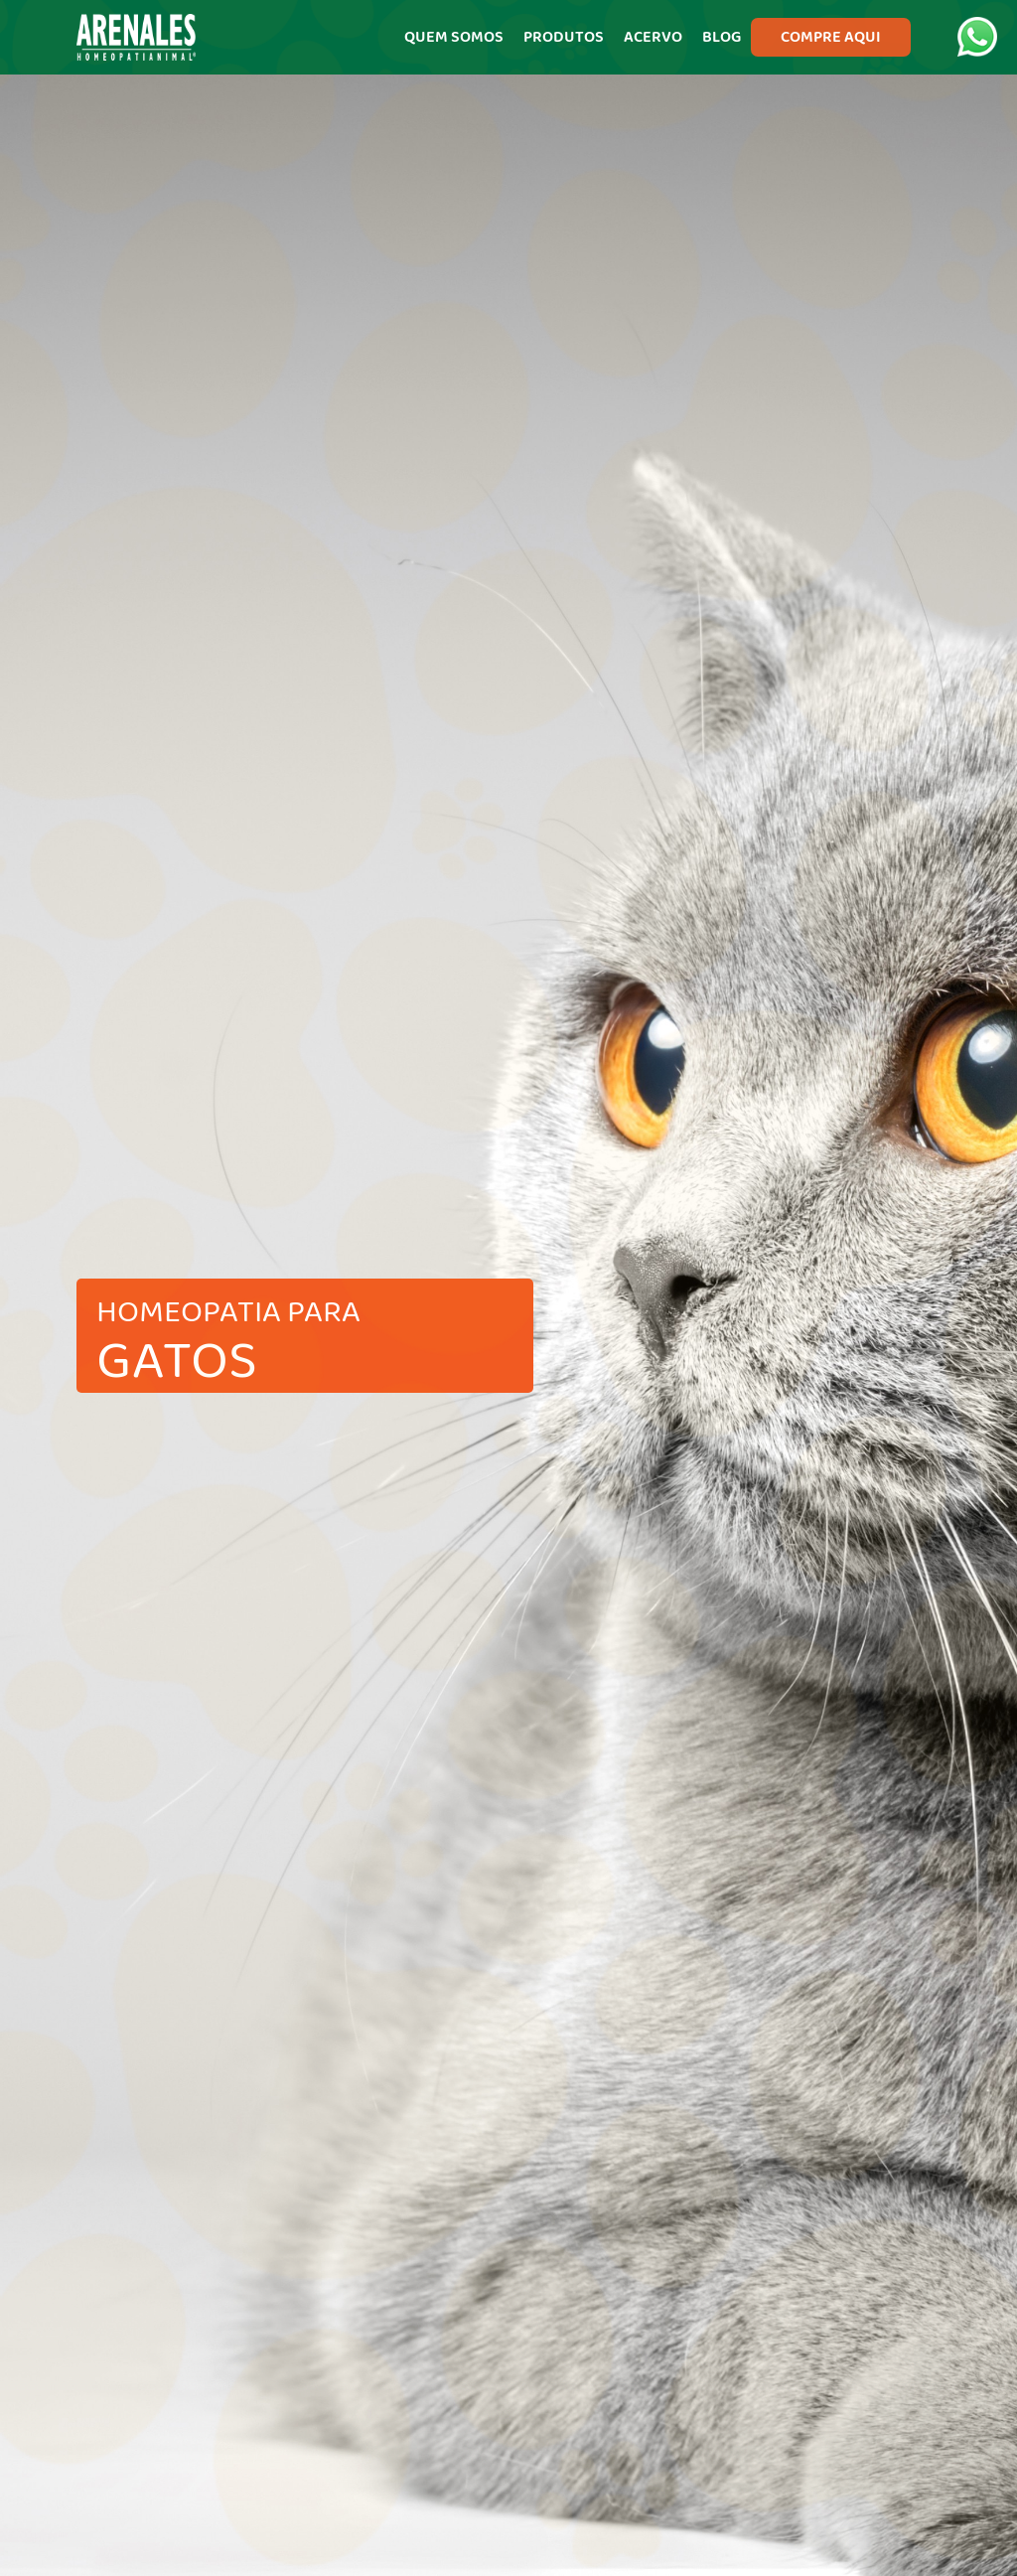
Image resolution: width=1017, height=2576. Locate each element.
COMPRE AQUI (831, 37)
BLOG (721, 37)
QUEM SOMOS (454, 37)
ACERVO (653, 37)
